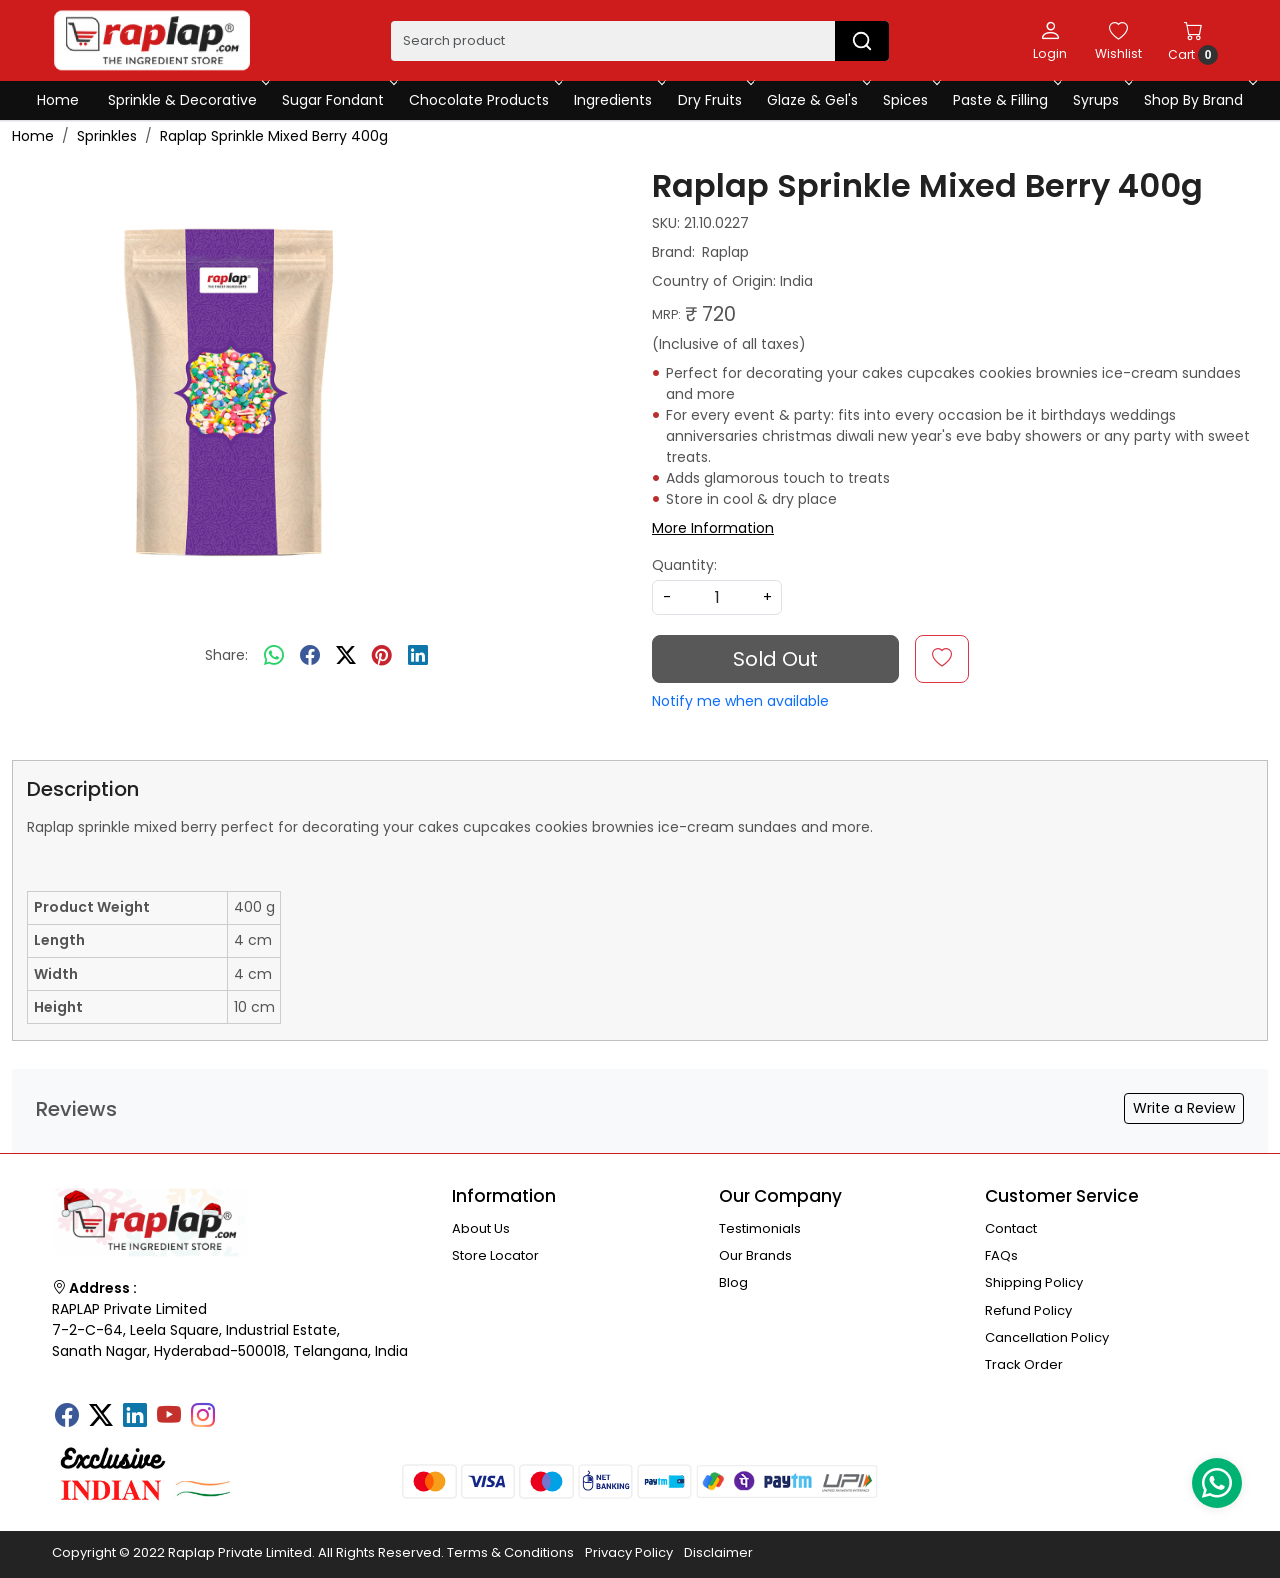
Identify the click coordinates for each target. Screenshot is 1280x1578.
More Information (713, 528)
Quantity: (684, 565)
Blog (733, 1282)
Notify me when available (740, 701)
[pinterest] (382, 656)
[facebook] (310, 656)
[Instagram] (203, 1417)
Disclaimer (718, 1552)
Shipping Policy (1034, 1282)
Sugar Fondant (338, 100)
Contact (1011, 1228)
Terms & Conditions (510, 1552)
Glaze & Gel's (817, 100)
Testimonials (760, 1228)
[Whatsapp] (274, 656)
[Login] (1050, 40)
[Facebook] (67, 1417)
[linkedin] (418, 656)
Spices (910, 100)
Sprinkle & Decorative (187, 100)
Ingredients (618, 100)
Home (58, 100)
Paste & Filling (1005, 100)
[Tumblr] (237, 1409)
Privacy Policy (629, 1552)
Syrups (1101, 100)
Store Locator (495, 1255)
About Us (481, 1228)
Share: (226, 655)
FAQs (1001, 1255)
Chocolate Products (484, 100)
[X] (101, 1417)
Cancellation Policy (1047, 1337)
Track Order (1024, 1364)
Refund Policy (1028, 1310)
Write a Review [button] (1184, 1108)
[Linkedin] (135, 1417)
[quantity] (717, 597)
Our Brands (755, 1255)
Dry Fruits (715, 100)
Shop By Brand (1198, 100)
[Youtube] (169, 1417)
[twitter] (346, 656)
